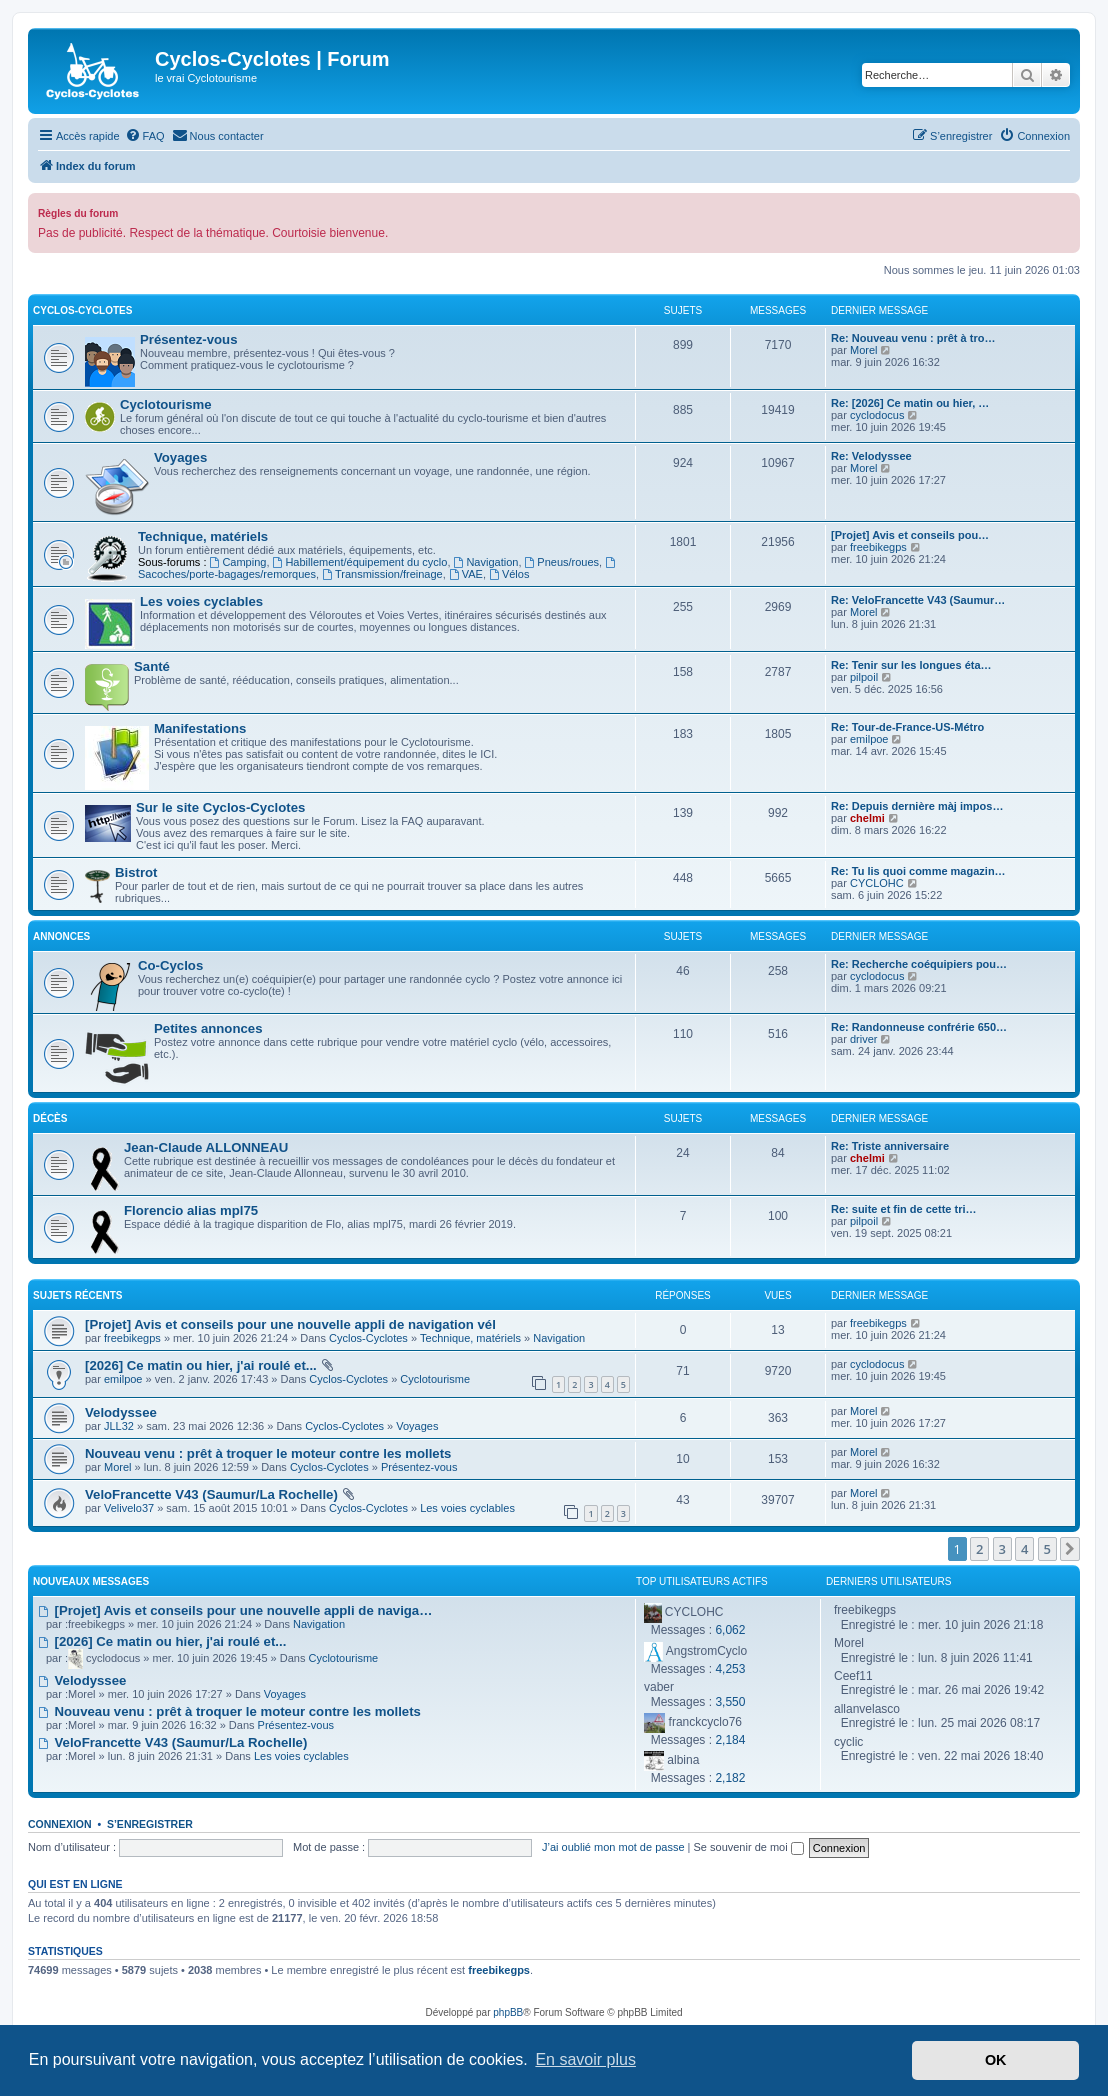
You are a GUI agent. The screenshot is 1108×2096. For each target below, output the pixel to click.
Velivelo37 (129, 1508)
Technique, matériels (203, 536)
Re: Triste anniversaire (890, 1146)
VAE (466, 574)
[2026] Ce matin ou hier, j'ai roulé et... (201, 1365)
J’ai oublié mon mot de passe (613, 1847)
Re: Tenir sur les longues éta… (911, 665)
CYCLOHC (877, 883)
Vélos (509, 574)
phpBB (508, 2012)
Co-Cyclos (170, 965)
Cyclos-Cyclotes (82, 310)
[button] (1070, 1549)
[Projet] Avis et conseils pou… (910, 535)
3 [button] (1002, 1549)
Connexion (60, 1824)
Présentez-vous (188, 339)
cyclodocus (877, 415)
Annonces (61, 936)
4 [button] (1024, 1549)
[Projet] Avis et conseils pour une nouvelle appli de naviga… (235, 1610)
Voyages (180, 457)
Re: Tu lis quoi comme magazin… (918, 871)
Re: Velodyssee (871, 456)
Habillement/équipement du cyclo (360, 562)
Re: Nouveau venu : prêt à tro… (913, 338)
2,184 (730, 1740)
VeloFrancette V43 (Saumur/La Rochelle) (211, 1494)
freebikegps (878, 547)
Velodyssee (121, 1412)
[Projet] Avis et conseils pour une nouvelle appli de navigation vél (290, 1324)
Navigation (486, 562)
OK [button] (996, 2060)
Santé (152, 666)
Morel (864, 350)
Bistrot (136, 872)
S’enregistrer (150, 1824)
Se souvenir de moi (749, 1847)
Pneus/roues (562, 562)
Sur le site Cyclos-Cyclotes (220, 807)
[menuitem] (145, 136)
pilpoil (864, 677)
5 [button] (1047, 1549)
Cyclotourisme (166, 404)
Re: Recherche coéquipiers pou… (919, 964)
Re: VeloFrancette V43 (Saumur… (918, 600)
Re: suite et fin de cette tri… (903, 1209)
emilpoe (869, 739)
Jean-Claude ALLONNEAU (206, 1147)
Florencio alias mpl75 (191, 1210)
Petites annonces (208, 1028)
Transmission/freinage (382, 574)
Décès (50, 1118)
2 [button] (979, 1549)
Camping (238, 562)
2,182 (730, 1778)
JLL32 (119, 1426)
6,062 (730, 1630)
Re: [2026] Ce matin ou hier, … (910, 403)
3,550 (730, 1702)
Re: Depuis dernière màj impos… (917, 806)
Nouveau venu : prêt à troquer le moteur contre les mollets (268, 1453)
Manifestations (200, 728)
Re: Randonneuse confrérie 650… (919, 1027)
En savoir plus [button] (585, 2059)
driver (864, 1039)
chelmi (867, 818)
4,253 (730, 1669)
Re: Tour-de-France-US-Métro (907, 727)
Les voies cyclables (201, 601)
